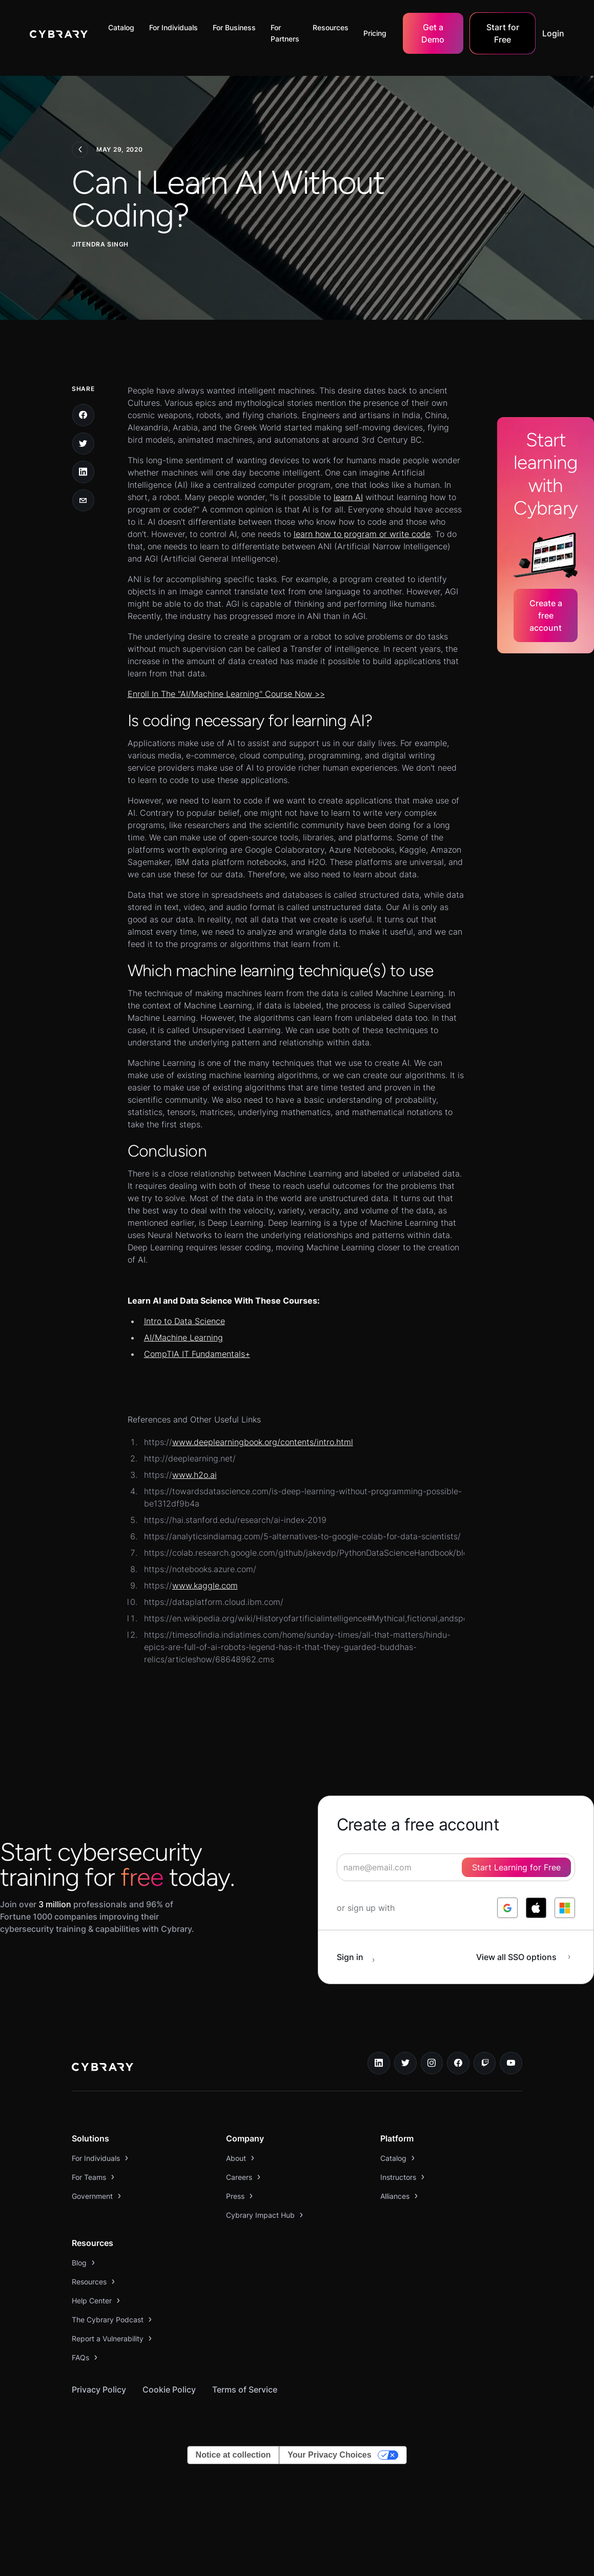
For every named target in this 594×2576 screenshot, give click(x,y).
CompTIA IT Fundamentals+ (197, 1354)
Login (553, 33)
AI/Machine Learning (183, 1337)
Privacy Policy (99, 2389)
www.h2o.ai (194, 1475)
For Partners (285, 33)
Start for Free (502, 33)
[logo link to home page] (102, 2068)
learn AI (348, 497)
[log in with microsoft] (565, 1908)
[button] (123, 27)
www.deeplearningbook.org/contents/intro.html (262, 1442)
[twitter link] (405, 2063)
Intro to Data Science (184, 1321)
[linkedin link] (378, 2063)
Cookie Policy (169, 2389)
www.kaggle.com (205, 1585)
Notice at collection (233, 2454)
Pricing (374, 33)
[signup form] (456, 1867)
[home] (59, 33)
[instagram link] (432, 2063)
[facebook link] (458, 2063)
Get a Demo (432, 33)
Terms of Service (244, 2389)
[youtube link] (511, 2063)
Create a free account (545, 615)
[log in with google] (507, 1908)
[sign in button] (361, 1957)
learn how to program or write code (362, 534)
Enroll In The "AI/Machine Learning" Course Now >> (226, 694)
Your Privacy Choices (329, 2454)
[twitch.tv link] (485, 2063)
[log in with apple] (536, 1908)
